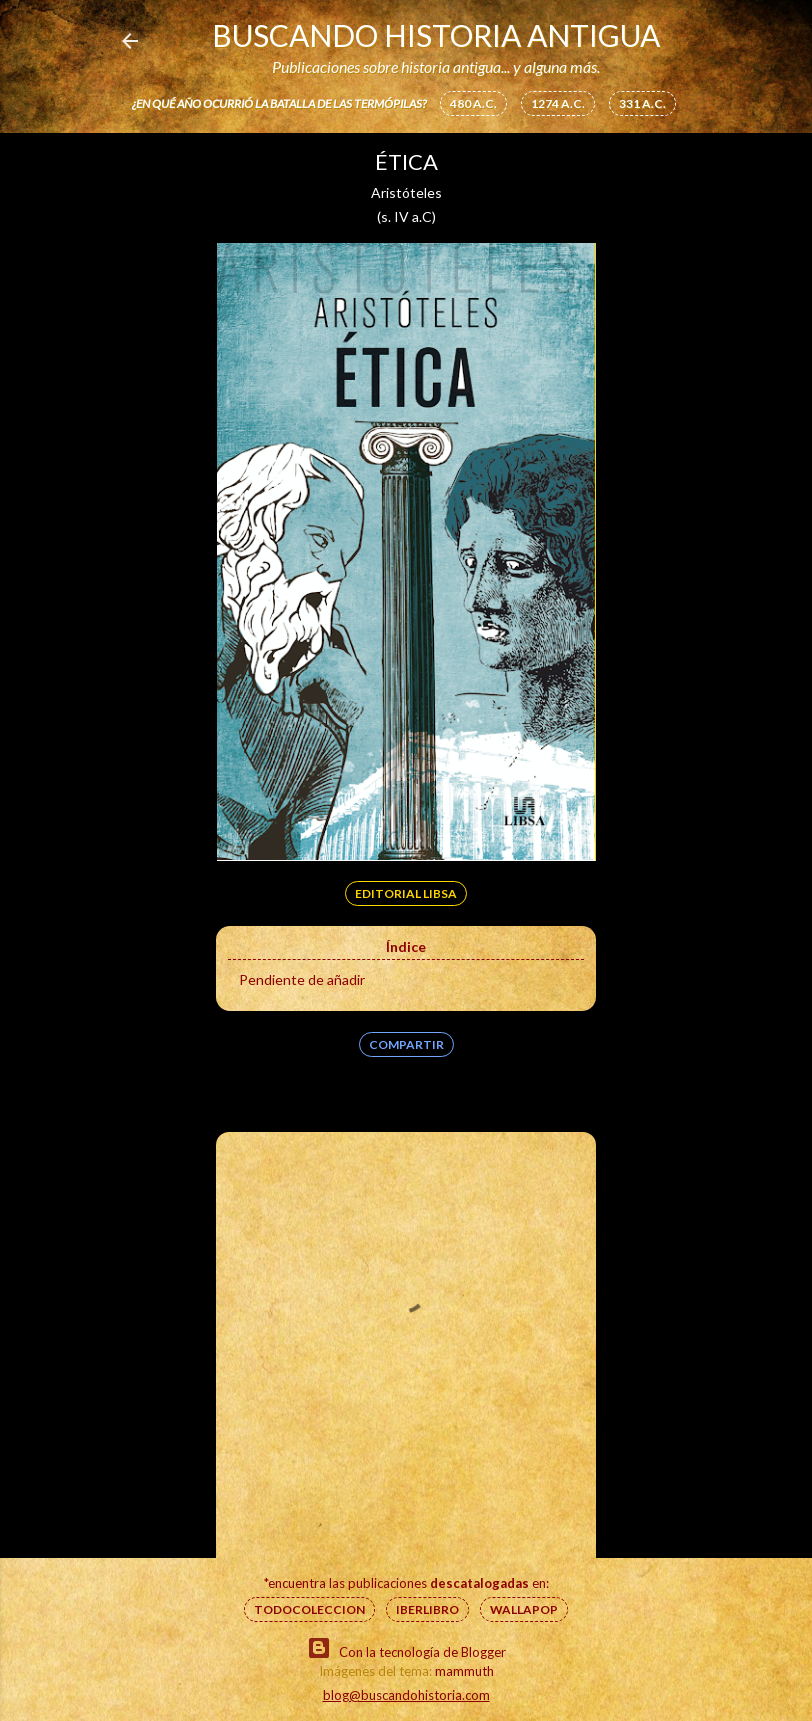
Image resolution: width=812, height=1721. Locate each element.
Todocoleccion (309, 1609)
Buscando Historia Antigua (436, 35)
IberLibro (427, 1609)
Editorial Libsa (406, 893)
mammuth (464, 1671)
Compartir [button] (406, 1044)
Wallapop (524, 1609)
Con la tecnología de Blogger (406, 1648)
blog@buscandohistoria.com (406, 1695)
